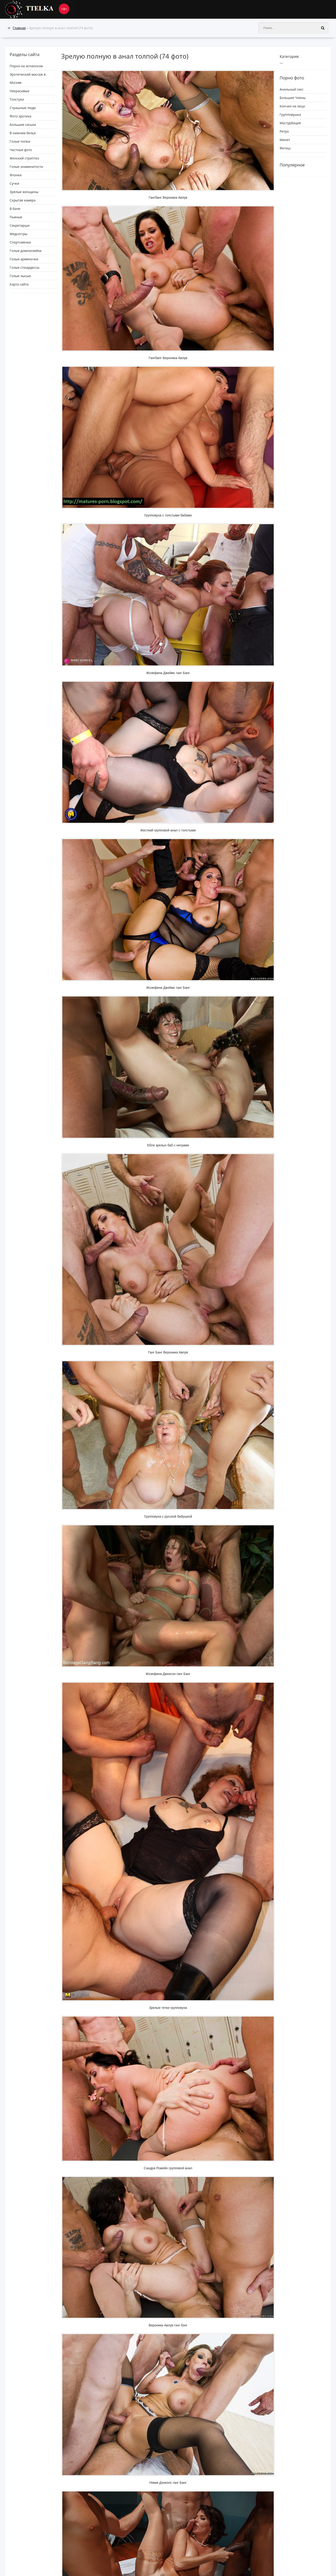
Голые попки (20, 141)
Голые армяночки (24, 259)
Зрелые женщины (24, 192)
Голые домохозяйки (26, 250)
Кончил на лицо (292, 106)
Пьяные (16, 217)
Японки (16, 175)
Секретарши (20, 225)
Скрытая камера (23, 200)
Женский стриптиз (24, 158)
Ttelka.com (40, 9)
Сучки (14, 183)
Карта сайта (19, 284)
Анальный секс (291, 89)
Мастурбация (290, 123)
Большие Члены (292, 97)
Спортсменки (20, 242)
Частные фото (21, 150)
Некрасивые (19, 91)
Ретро (284, 131)
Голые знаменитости (26, 166)
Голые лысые (20, 276)
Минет (285, 140)
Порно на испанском (26, 66)
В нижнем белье (23, 133)
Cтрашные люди (23, 108)
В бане (15, 208)
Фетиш (285, 148)
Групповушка (290, 114)
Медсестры (19, 234)
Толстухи (17, 99)
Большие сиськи (23, 124)
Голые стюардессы (24, 267)
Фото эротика (21, 116)
